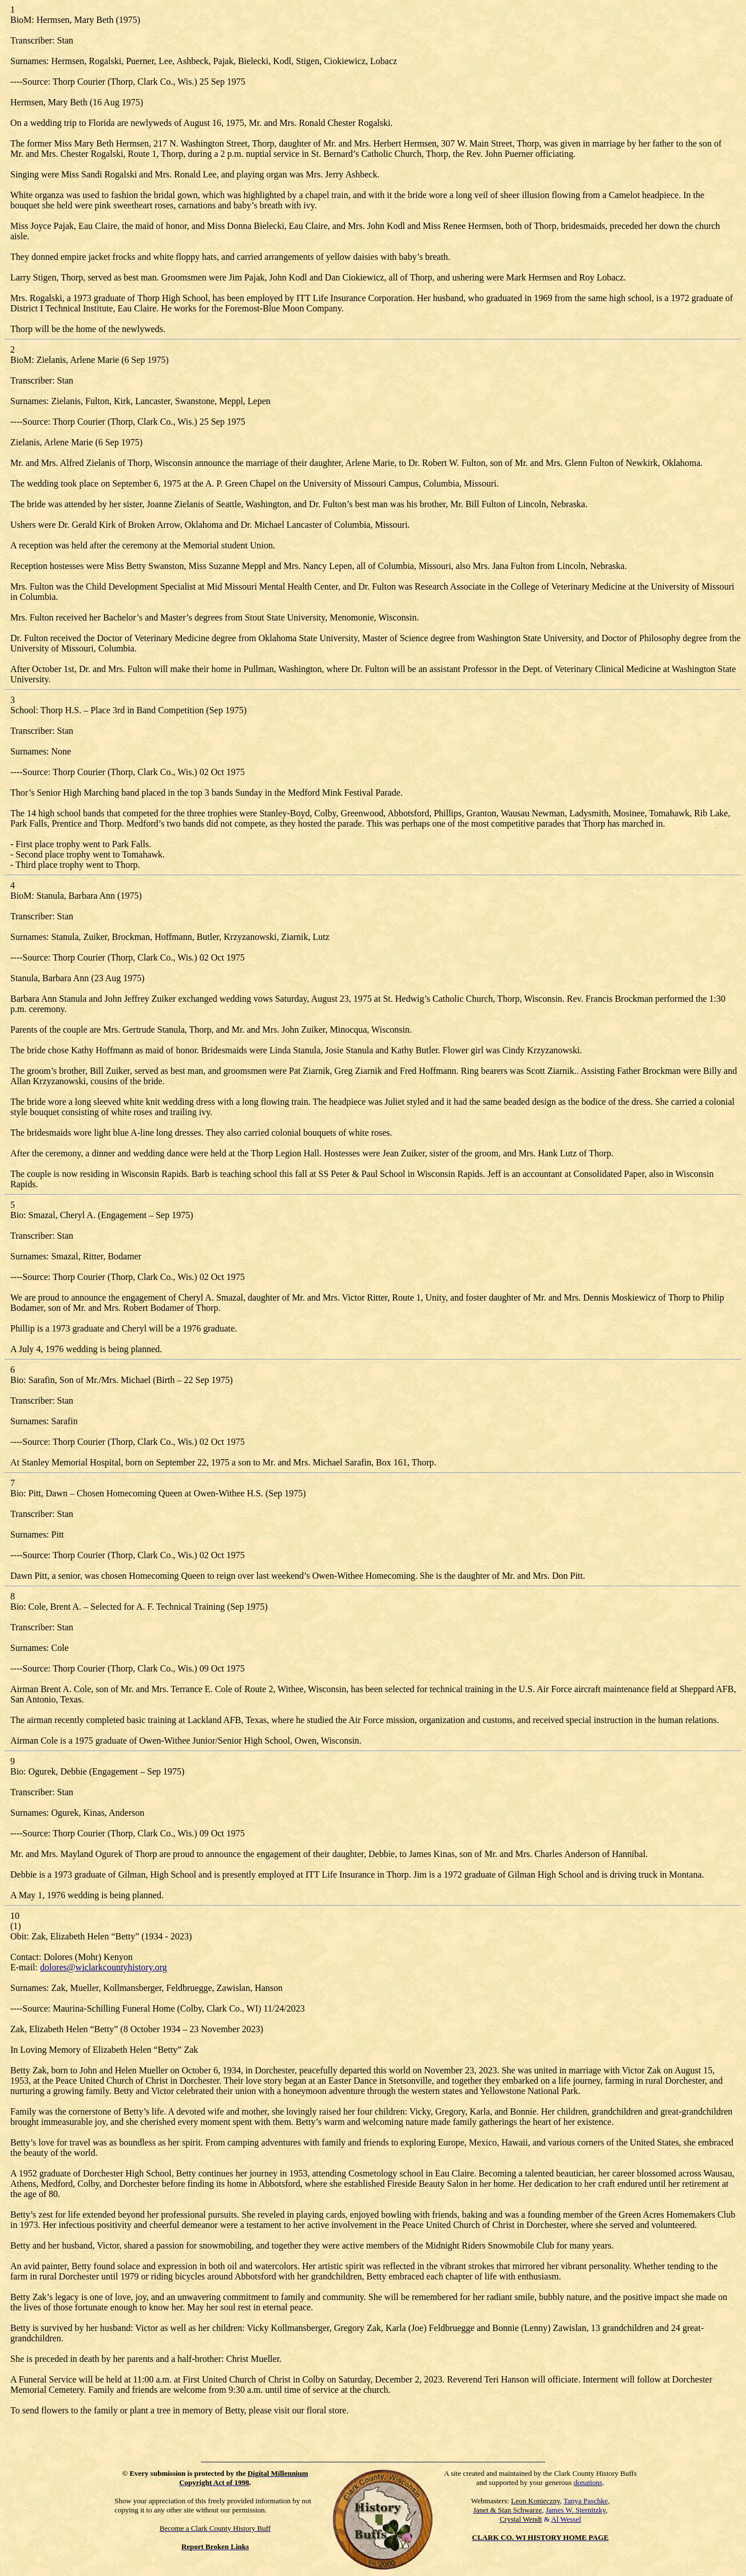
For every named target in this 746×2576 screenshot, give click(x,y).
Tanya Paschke (586, 2500)
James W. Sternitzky (576, 2510)
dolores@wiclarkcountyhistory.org (103, 1967)
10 (14, 1916)
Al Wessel (566, 2519)
